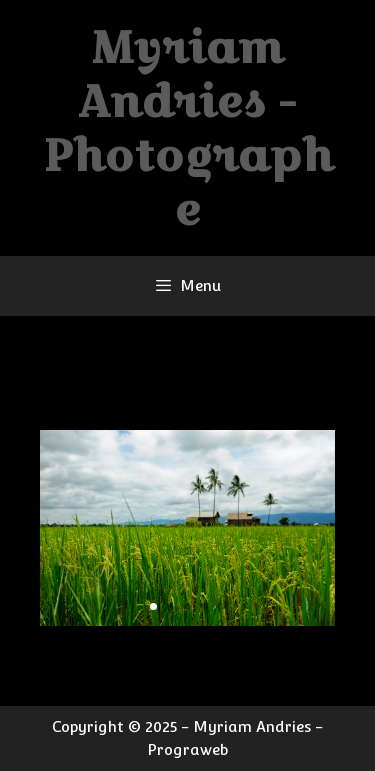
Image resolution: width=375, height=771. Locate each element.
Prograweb (187, 749)
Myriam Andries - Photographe (188, 127)
